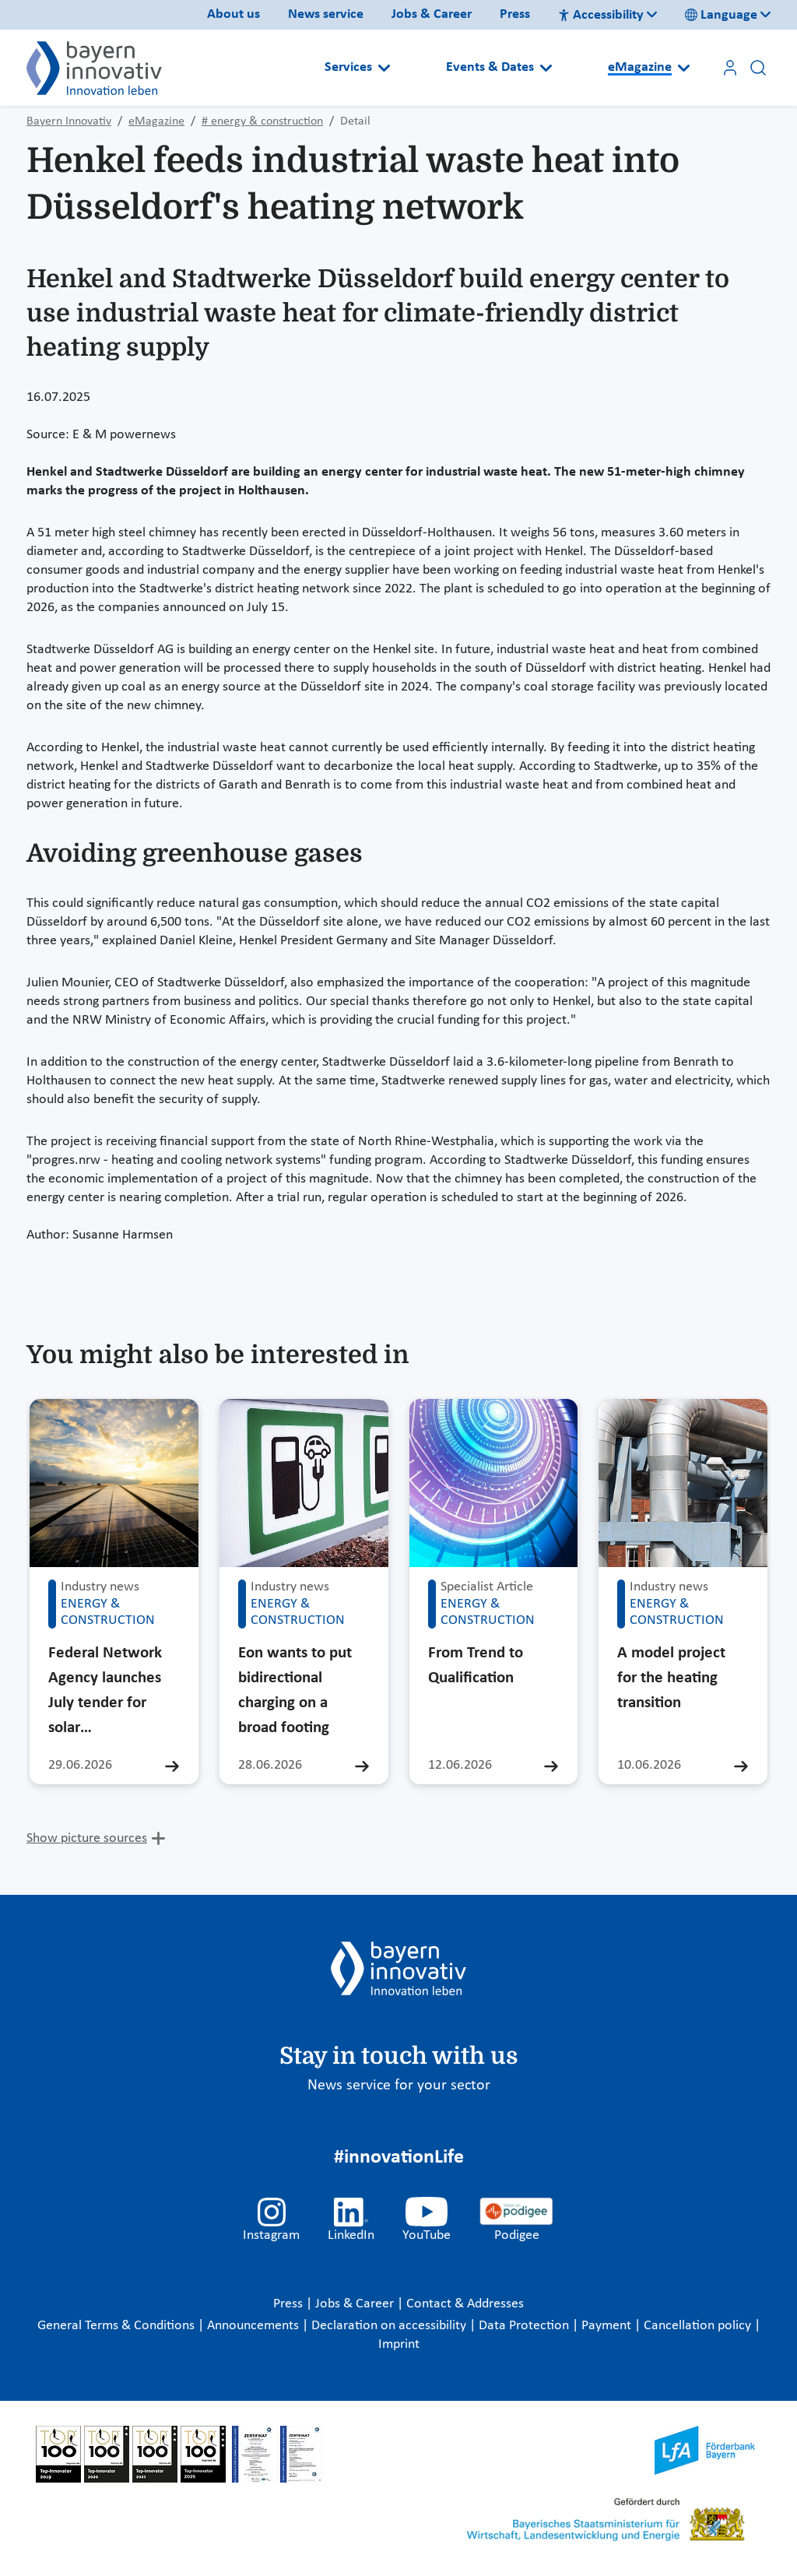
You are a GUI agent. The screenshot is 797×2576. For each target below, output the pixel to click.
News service (325, 14)
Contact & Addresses (465, 2304)
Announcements (254, 2325)
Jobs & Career (431, 14)
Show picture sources (86, 1838)
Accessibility (601, 15)
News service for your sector (398, 2085)
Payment (607, 2325)
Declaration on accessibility (390, 2325)
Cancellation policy (699, 2325)
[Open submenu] (384, 67)
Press (515, 14)
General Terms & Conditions (117, 2325)
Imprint (399, 2344)
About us (233, 14)
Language (721, 15)
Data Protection (525, 2325)
